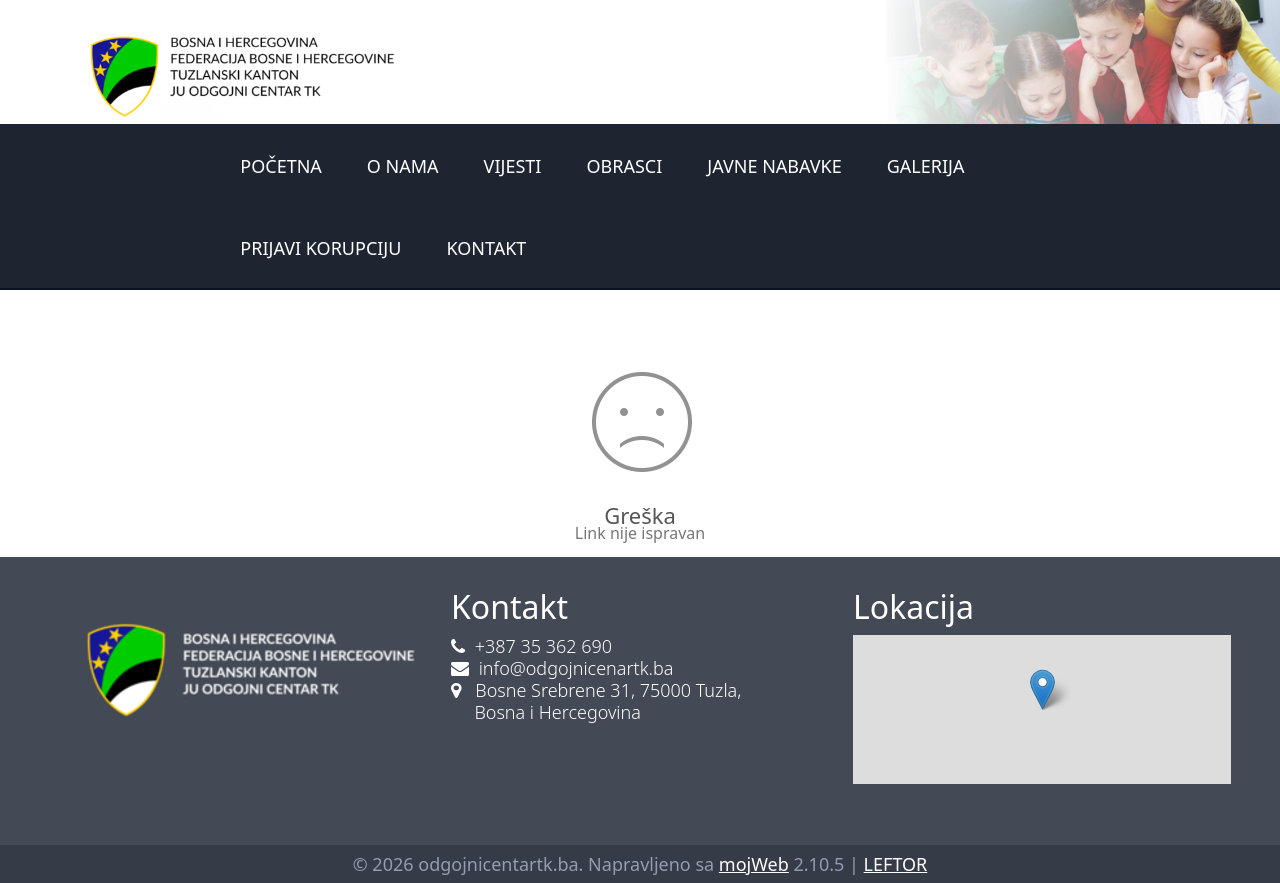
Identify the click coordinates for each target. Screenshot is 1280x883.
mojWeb (754, 864)
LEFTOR (896, 864)
